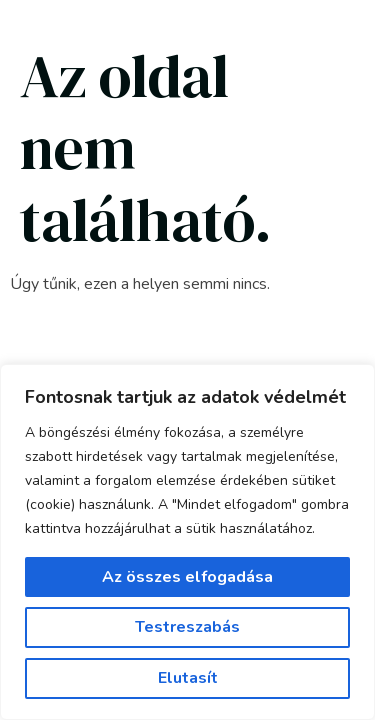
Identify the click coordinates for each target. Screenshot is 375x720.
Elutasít (188, 678)
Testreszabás (187, 627)
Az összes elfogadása (187, 577)
